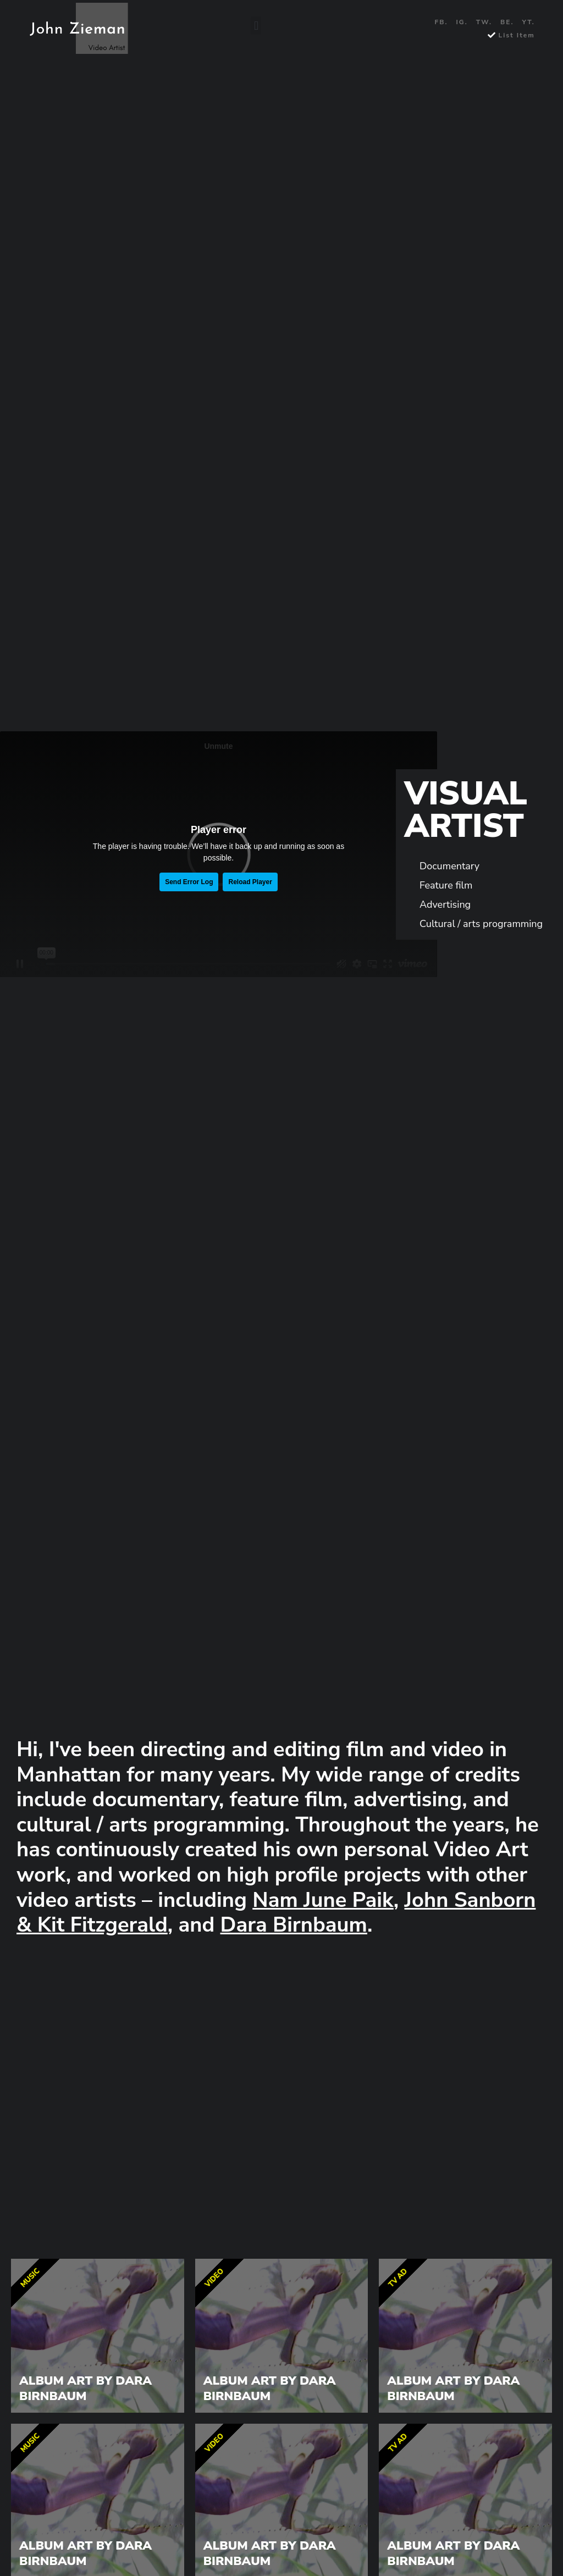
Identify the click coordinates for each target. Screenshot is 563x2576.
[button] (256, 25)
